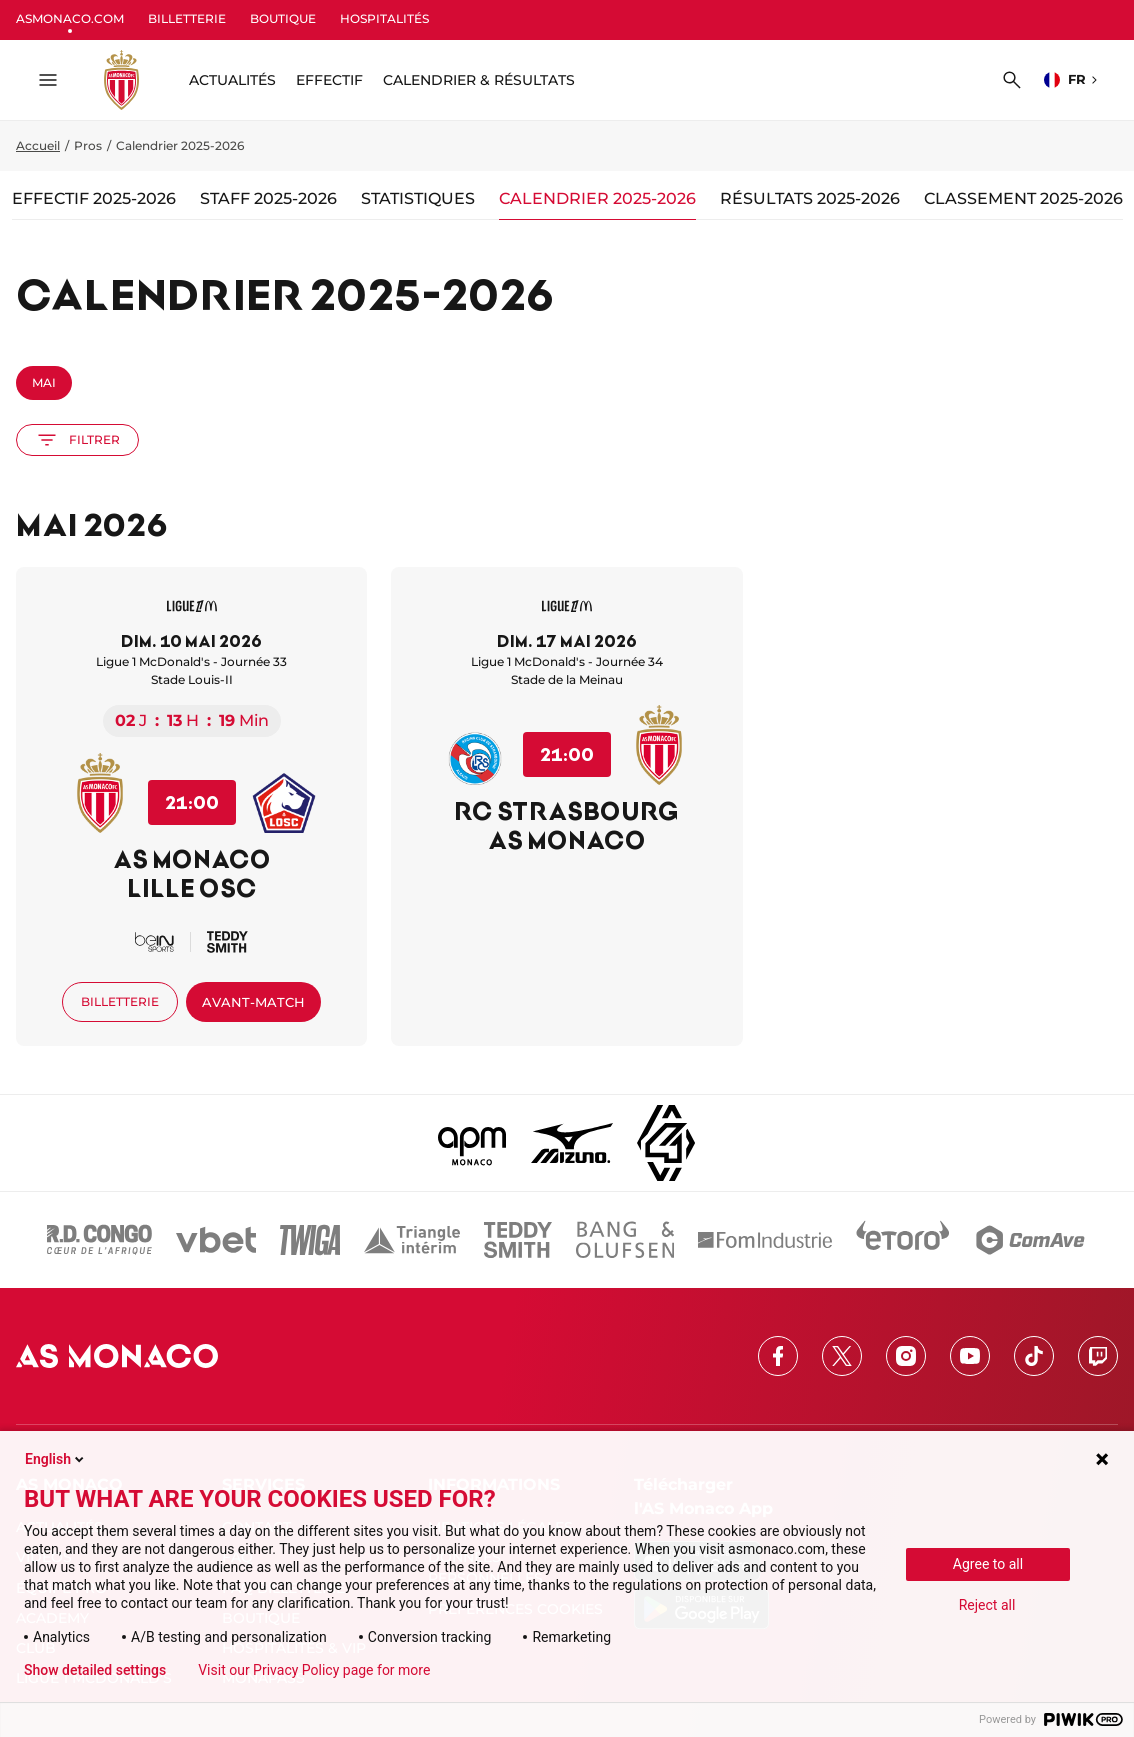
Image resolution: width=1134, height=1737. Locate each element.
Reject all (987, 1605)
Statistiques (418, 198)
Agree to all (988, 1564)
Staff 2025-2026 (268, 198)
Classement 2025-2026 (1023, 198)
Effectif (329, 80)
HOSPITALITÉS (384, 18)
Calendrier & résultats (479, 80)
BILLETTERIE (187, 18)
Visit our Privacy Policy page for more (314, 1670)
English (56, 1459)
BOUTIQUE (283, 18)
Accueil (38, 145)
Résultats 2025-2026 (810, 198)
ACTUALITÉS (232, 80)
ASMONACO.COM (70, 18)
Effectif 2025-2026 (94, 198)
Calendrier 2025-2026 (597, 198)
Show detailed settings (95, 1670)
